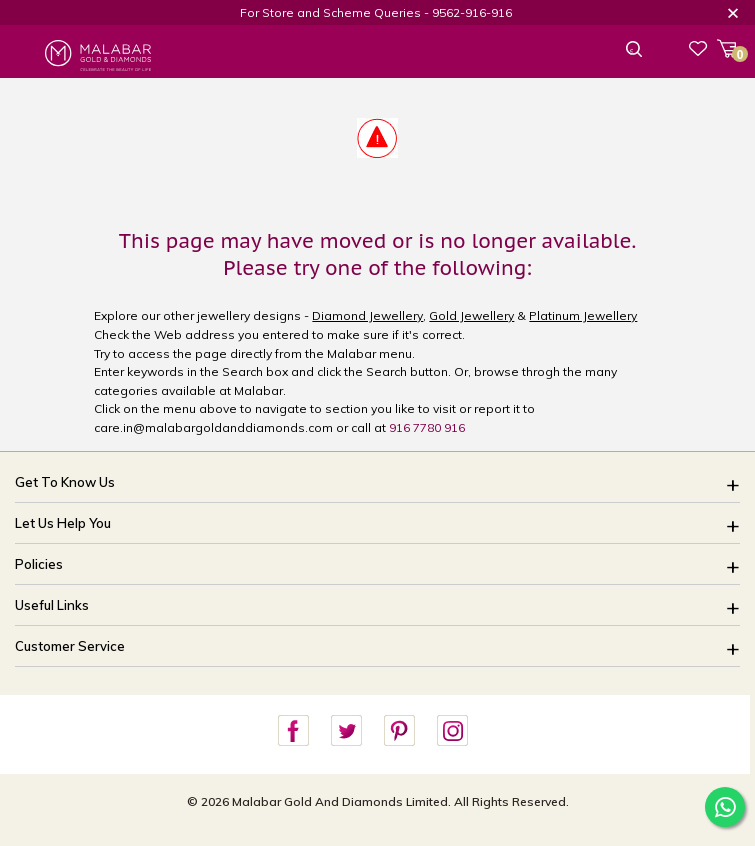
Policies (39, 564)
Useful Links (52, 605)
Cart (734, 52)
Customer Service (70, 646)
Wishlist (698, 48)
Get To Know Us (65, 482)
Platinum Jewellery (583, 315)
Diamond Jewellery (367, 315)
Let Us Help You (63, 523)
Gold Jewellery (471, 315)
